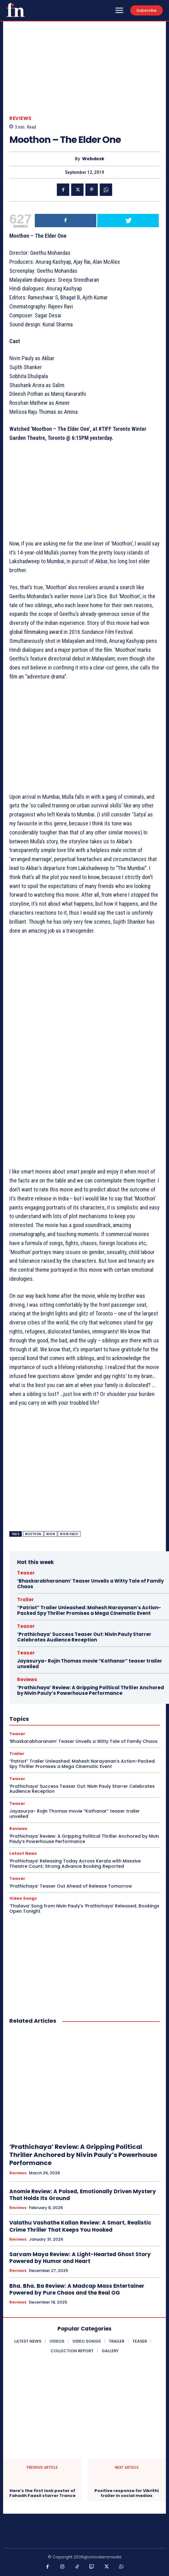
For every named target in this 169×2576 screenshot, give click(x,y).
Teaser (26, 1573)
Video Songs (23, 1898)
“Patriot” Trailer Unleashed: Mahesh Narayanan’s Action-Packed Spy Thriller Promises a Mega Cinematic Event (89, 1610)
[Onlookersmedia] (15, 10)
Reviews (20, 118)
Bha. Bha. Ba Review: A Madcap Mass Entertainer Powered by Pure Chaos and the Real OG (76, 2289)
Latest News (23, 1853)
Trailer (25, 1599)
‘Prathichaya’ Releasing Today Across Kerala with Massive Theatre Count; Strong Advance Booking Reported (75, 1863)
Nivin (50, 1534)
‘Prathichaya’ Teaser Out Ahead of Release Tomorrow (70, 1886)
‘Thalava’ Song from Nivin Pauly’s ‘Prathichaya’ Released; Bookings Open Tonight (84, 1908)
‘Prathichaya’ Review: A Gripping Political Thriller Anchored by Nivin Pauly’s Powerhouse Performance (90, 1690)
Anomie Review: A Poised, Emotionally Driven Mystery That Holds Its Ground (82, 2195)
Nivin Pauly (69, 1534)
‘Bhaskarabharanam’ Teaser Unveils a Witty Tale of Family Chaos (90, 1584)
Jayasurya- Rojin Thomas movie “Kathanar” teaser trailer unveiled (89, 1664)
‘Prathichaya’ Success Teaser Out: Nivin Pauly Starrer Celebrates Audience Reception (84, 1637)
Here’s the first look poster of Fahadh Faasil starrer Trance (42, 2493)
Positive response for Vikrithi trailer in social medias (126, 2493)
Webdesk (93, 158)
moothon (33, 1534)
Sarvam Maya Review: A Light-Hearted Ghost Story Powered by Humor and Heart (80, 2258)
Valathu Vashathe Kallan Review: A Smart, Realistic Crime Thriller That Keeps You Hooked (80, 2226)
